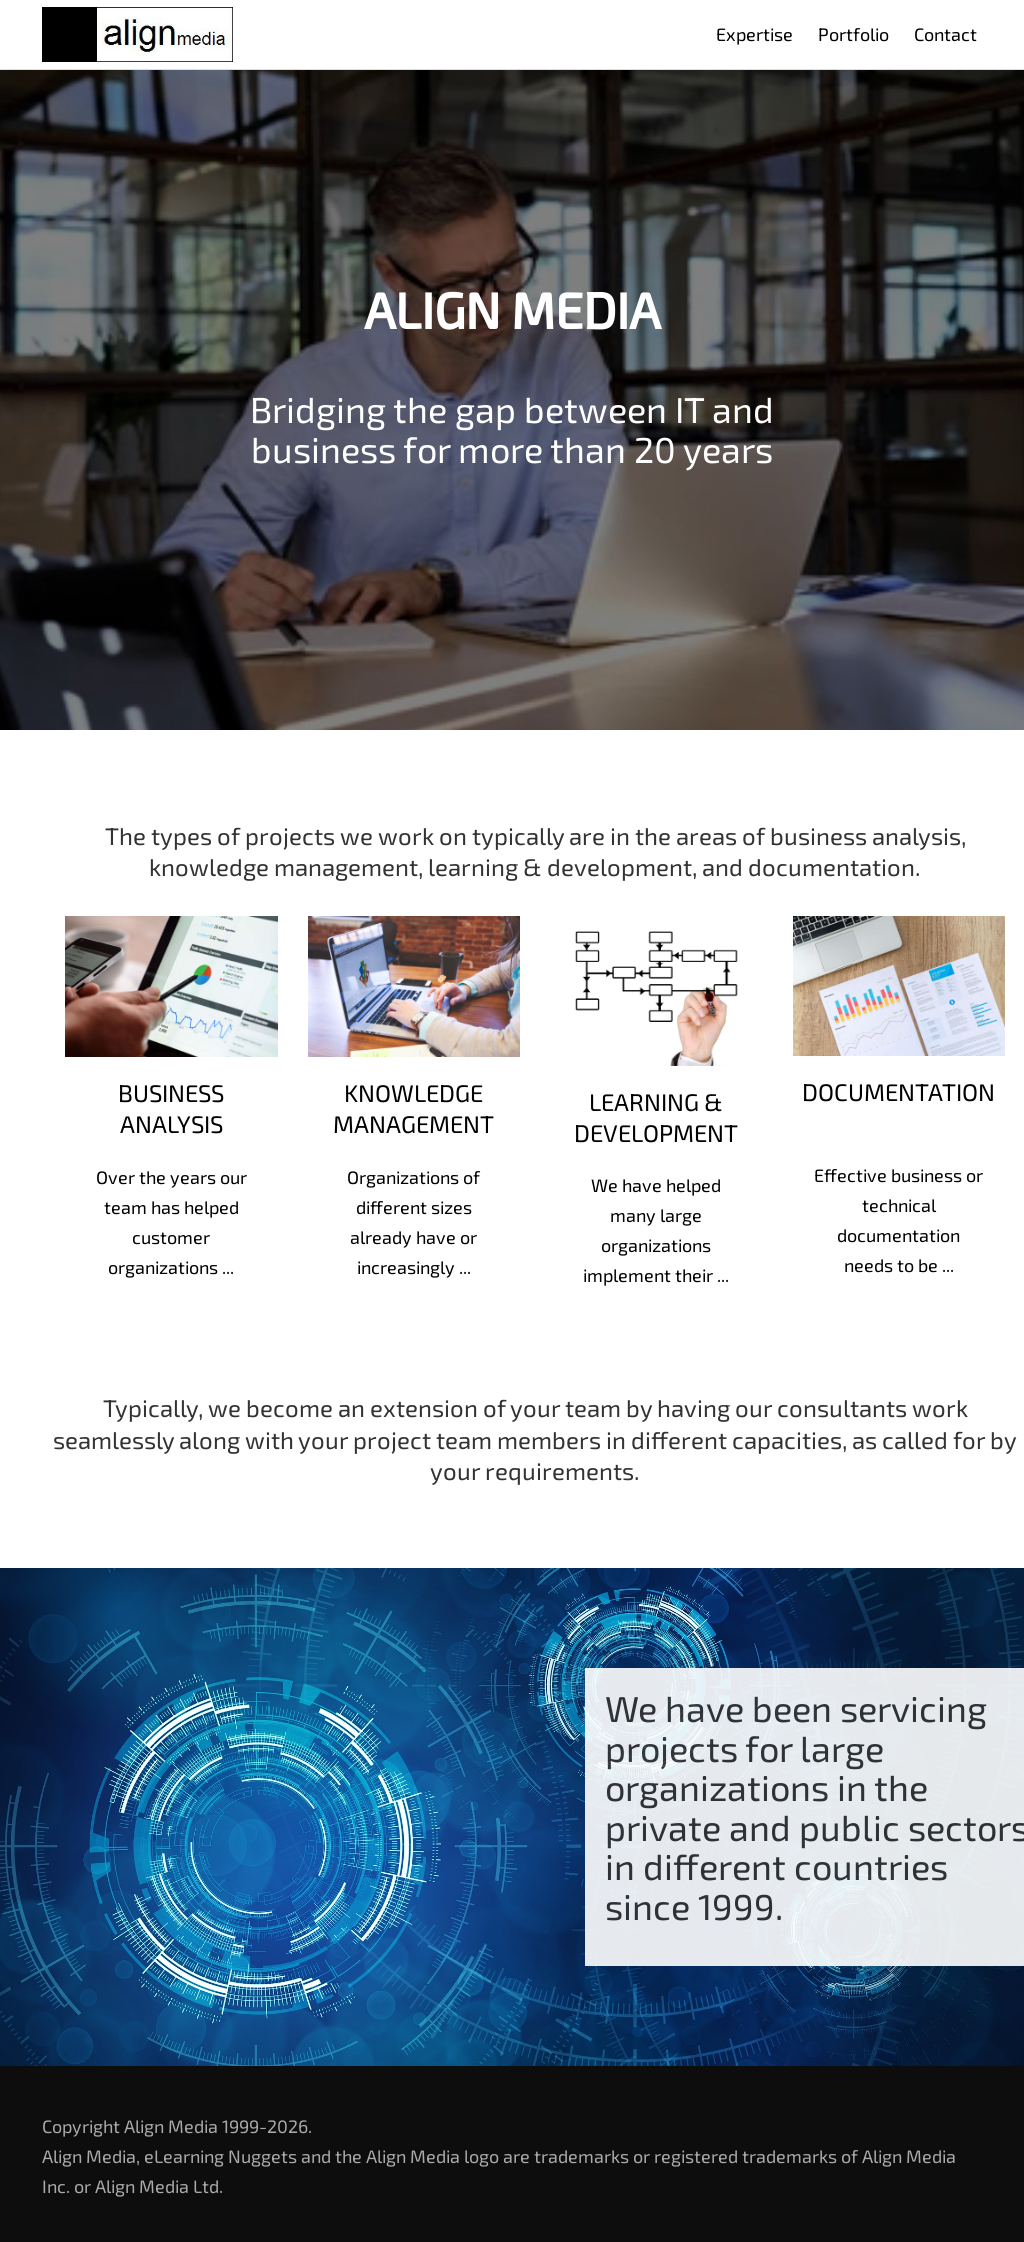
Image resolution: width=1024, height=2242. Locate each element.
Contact (945, 34)
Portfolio (853, 34)
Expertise (754, 34)
